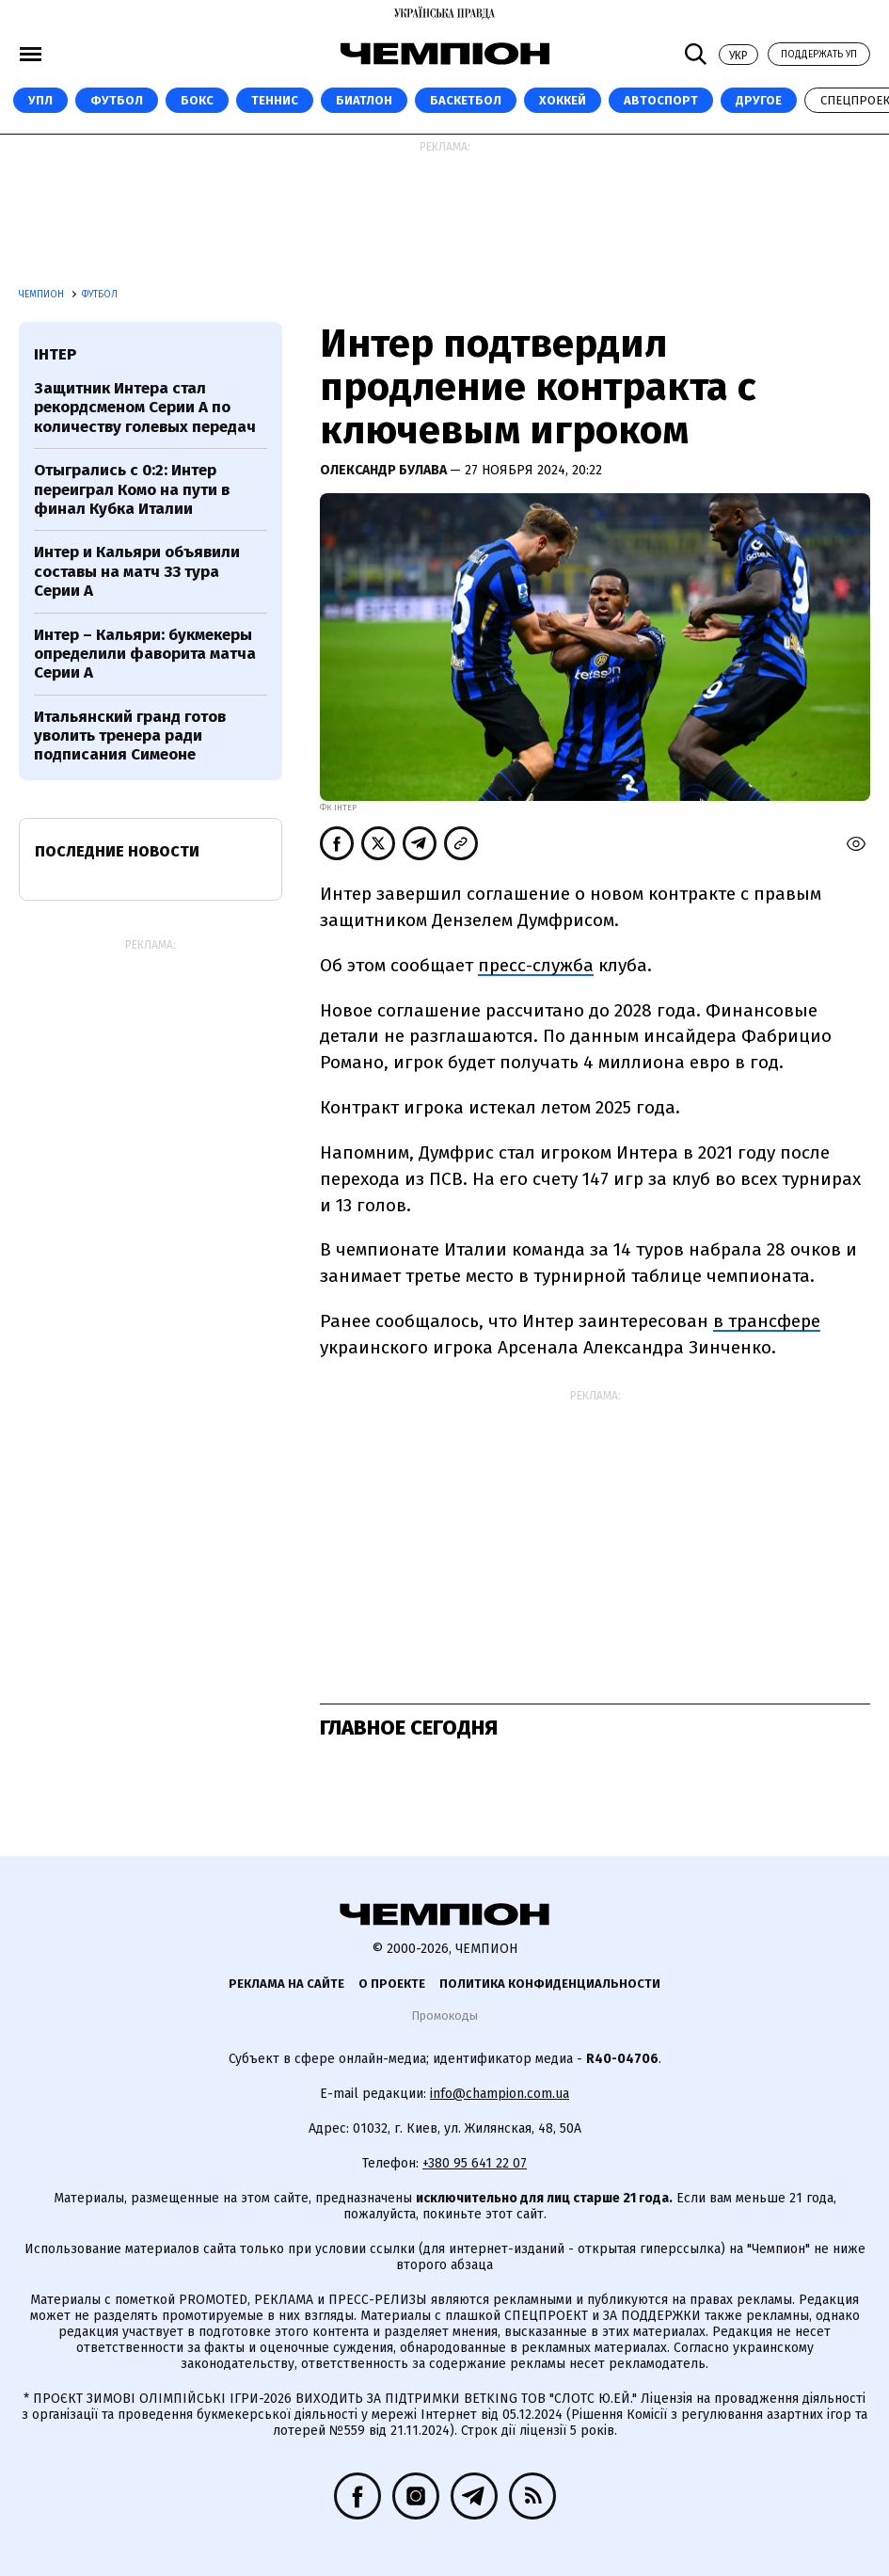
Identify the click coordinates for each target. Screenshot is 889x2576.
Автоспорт (661, 100)
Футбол (116, 100)
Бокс (197, 100)
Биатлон (364, 100)
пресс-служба (536, 965)
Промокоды (444, 2015)
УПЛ (40, 100)
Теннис (274, 100)
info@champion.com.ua (499, 2094)
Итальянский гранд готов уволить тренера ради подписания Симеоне (130, 736)
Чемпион (43, 294)
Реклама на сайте (286, 1983)
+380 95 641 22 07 (474, 2163)
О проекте (391, 1983)
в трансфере (766, 1321)
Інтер (55, 354)
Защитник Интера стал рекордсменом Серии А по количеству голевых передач (145, 407)
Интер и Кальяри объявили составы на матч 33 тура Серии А (137, 571)
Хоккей (562, 100)
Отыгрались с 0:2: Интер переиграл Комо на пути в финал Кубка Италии (132, 489)
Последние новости (117, 851)
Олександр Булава (385, 470)
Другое (759, 100)
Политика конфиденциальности (549, 1983)
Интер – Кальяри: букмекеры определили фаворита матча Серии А (145, 654)
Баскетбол (465, 100)
